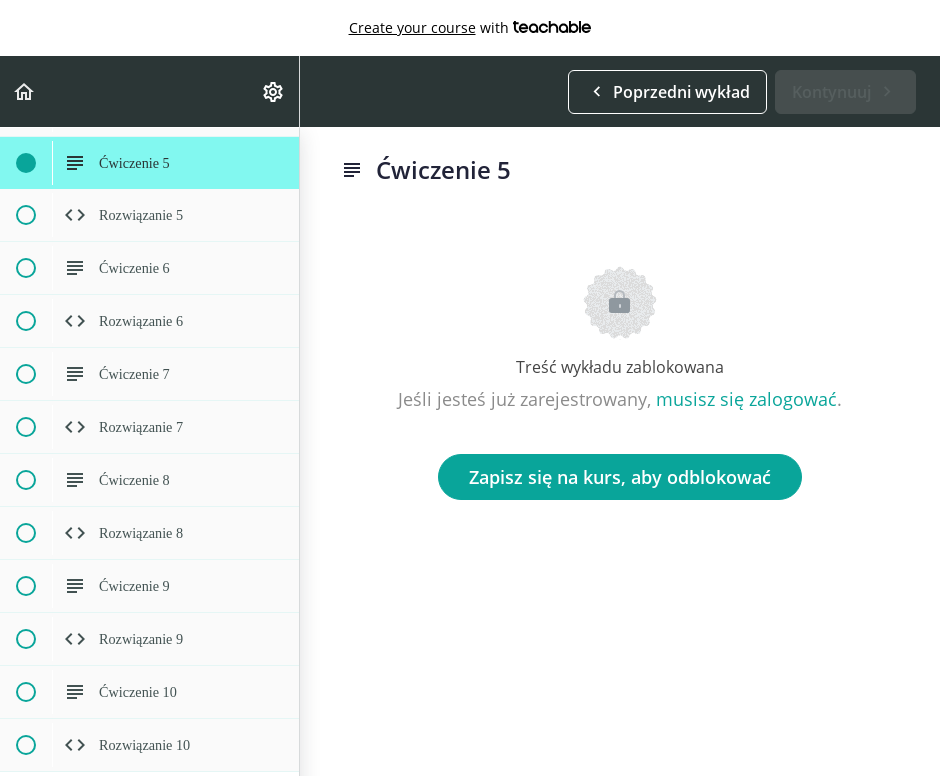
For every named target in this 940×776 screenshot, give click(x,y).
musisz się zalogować (746, 399)
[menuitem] (274, 91)
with (470, 28)
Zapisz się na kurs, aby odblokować (620, 477)
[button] (25, 91)
